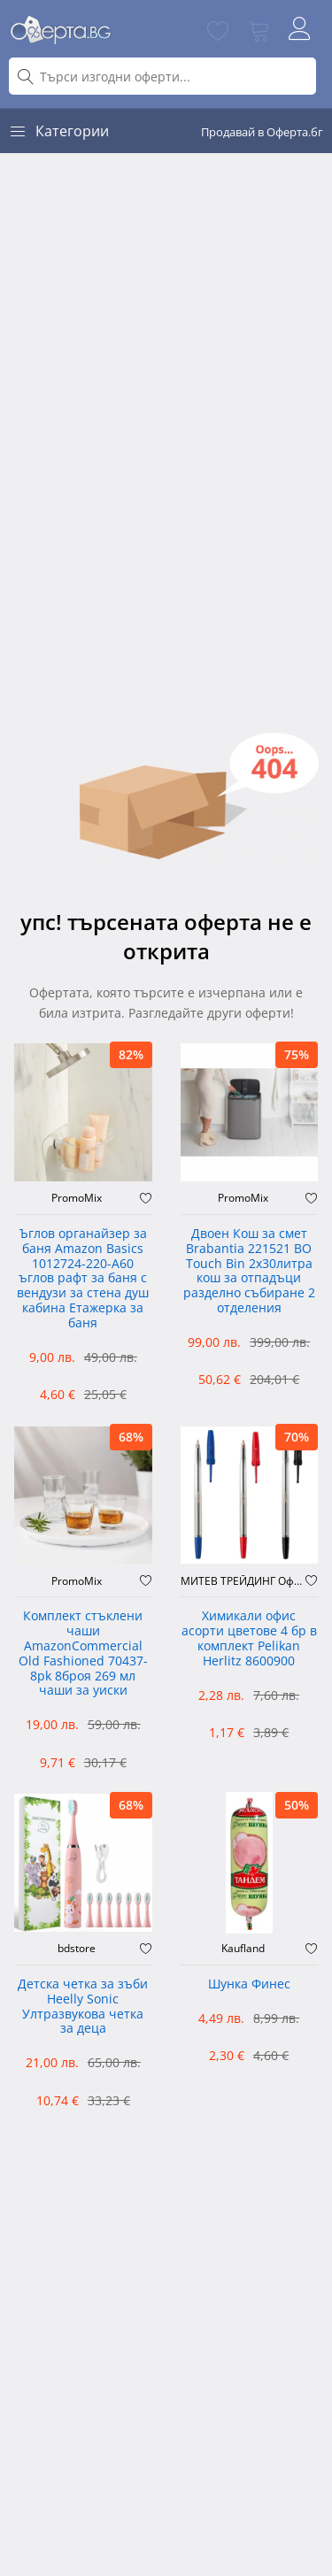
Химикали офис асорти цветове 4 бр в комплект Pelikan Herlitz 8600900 (249, 1638)
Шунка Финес (249, 1984)
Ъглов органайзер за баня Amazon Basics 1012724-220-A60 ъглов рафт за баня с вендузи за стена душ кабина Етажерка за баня (83, 1278)
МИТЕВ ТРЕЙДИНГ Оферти (243, 1581)
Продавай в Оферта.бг (262, 132)
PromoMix (76, 1198)
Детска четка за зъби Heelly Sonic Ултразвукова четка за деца (83, 2006)
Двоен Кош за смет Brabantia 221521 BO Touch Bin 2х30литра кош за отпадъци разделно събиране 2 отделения (249, 1271)
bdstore (77, 1948)
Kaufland (243, 1948)
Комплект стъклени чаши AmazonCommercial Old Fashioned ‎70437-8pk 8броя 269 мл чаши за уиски (83, 1653)
